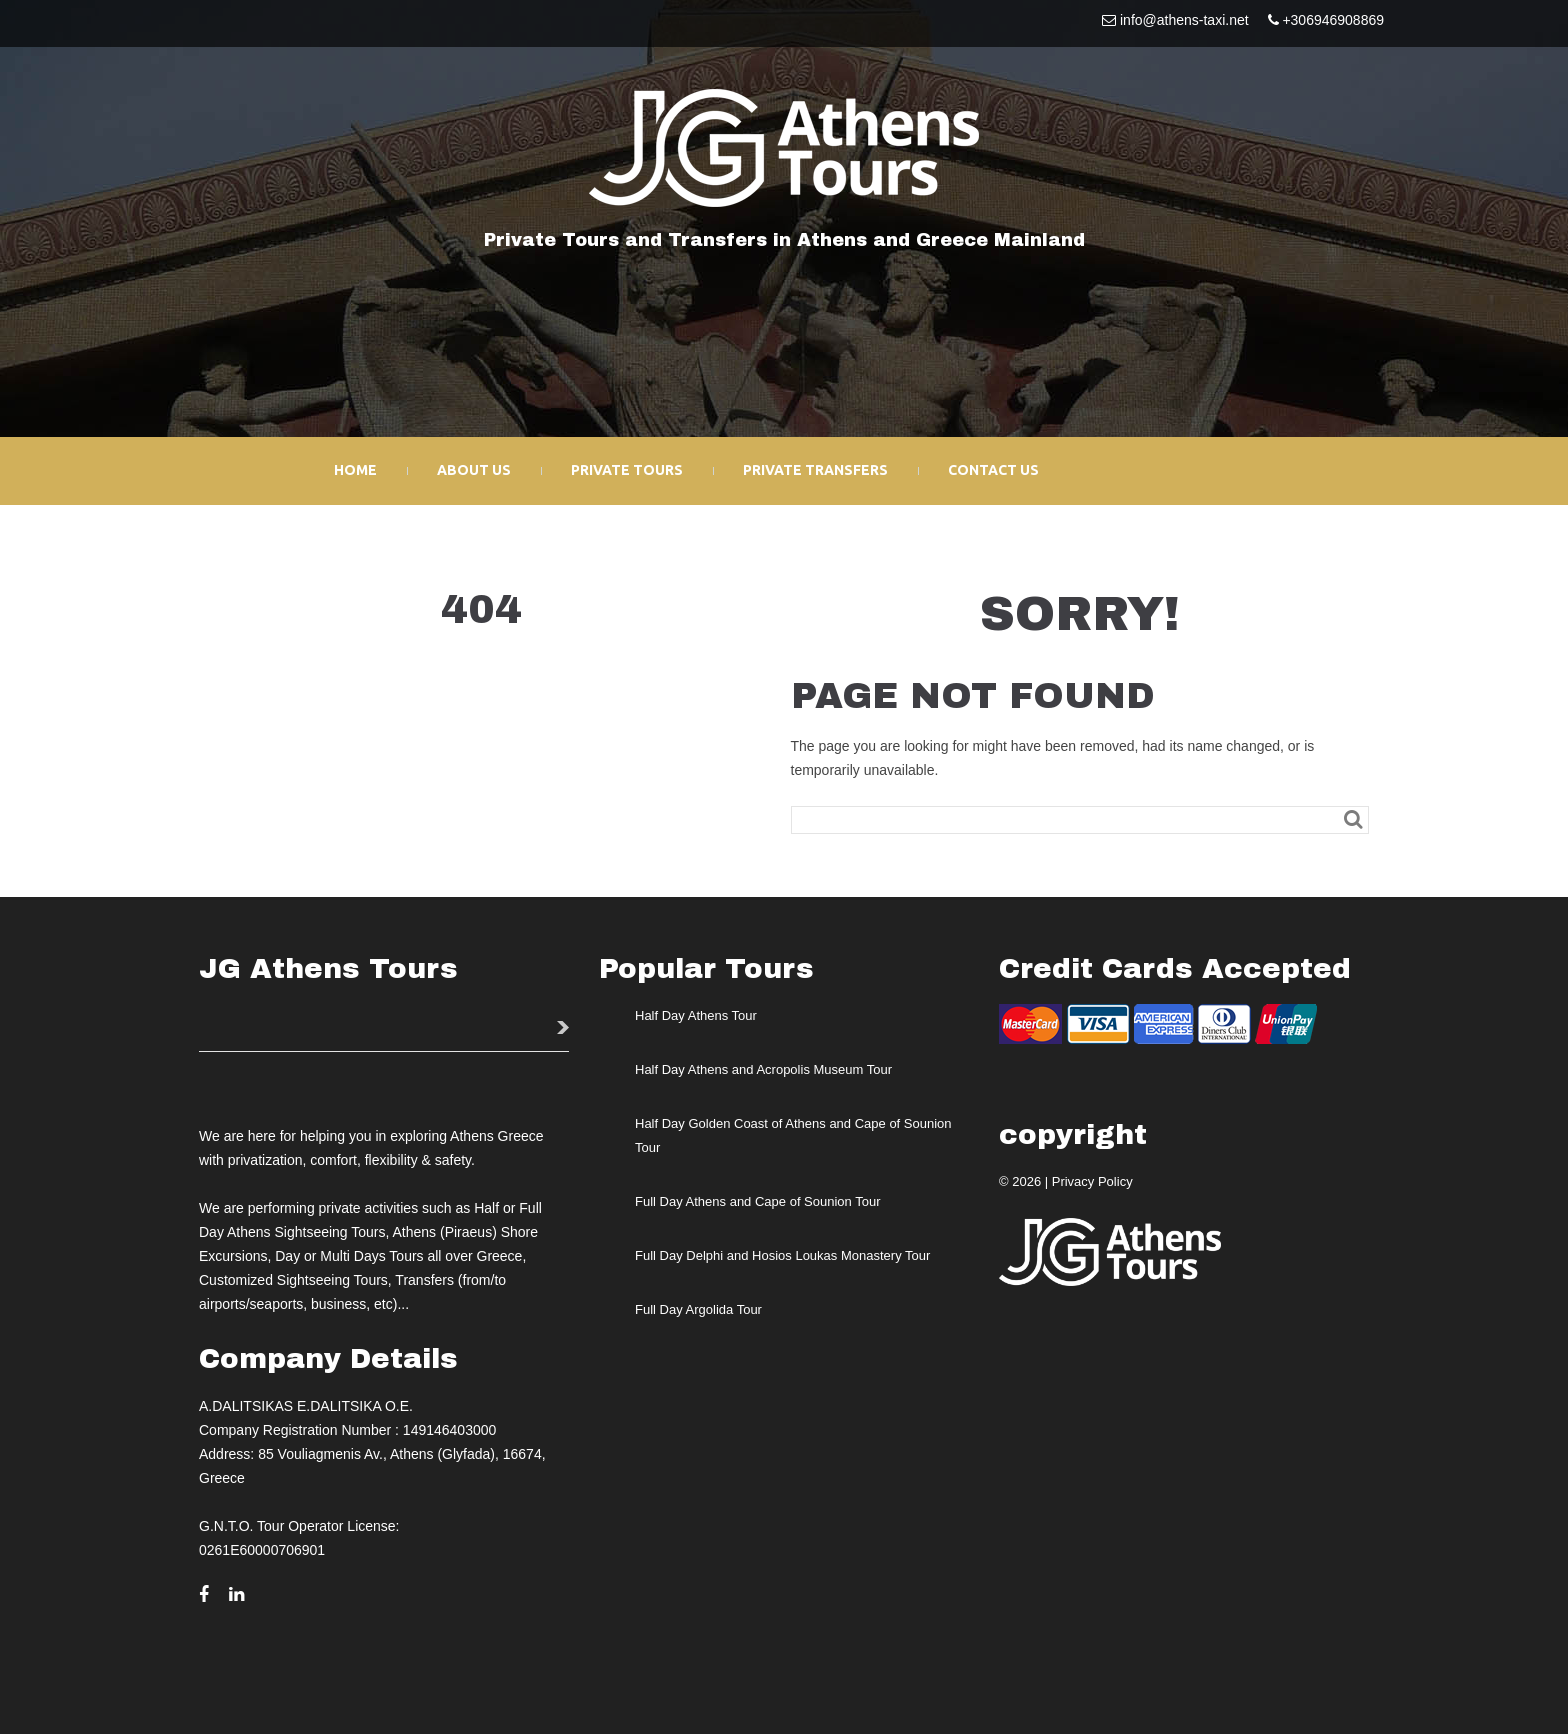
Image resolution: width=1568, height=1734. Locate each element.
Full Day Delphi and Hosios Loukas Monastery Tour (782, 1255)
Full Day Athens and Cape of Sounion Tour (757, 1201)
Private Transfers (815, 470)
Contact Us (993, 470)
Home (355, 470)
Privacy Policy (1092, 1181)
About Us (474, 470)
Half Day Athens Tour (696, 1015)
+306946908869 (1333, 20)
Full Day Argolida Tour (698, 1309)
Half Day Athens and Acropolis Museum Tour (763, 1069)
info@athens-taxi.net (1184, 20)
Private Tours (627, 470)
